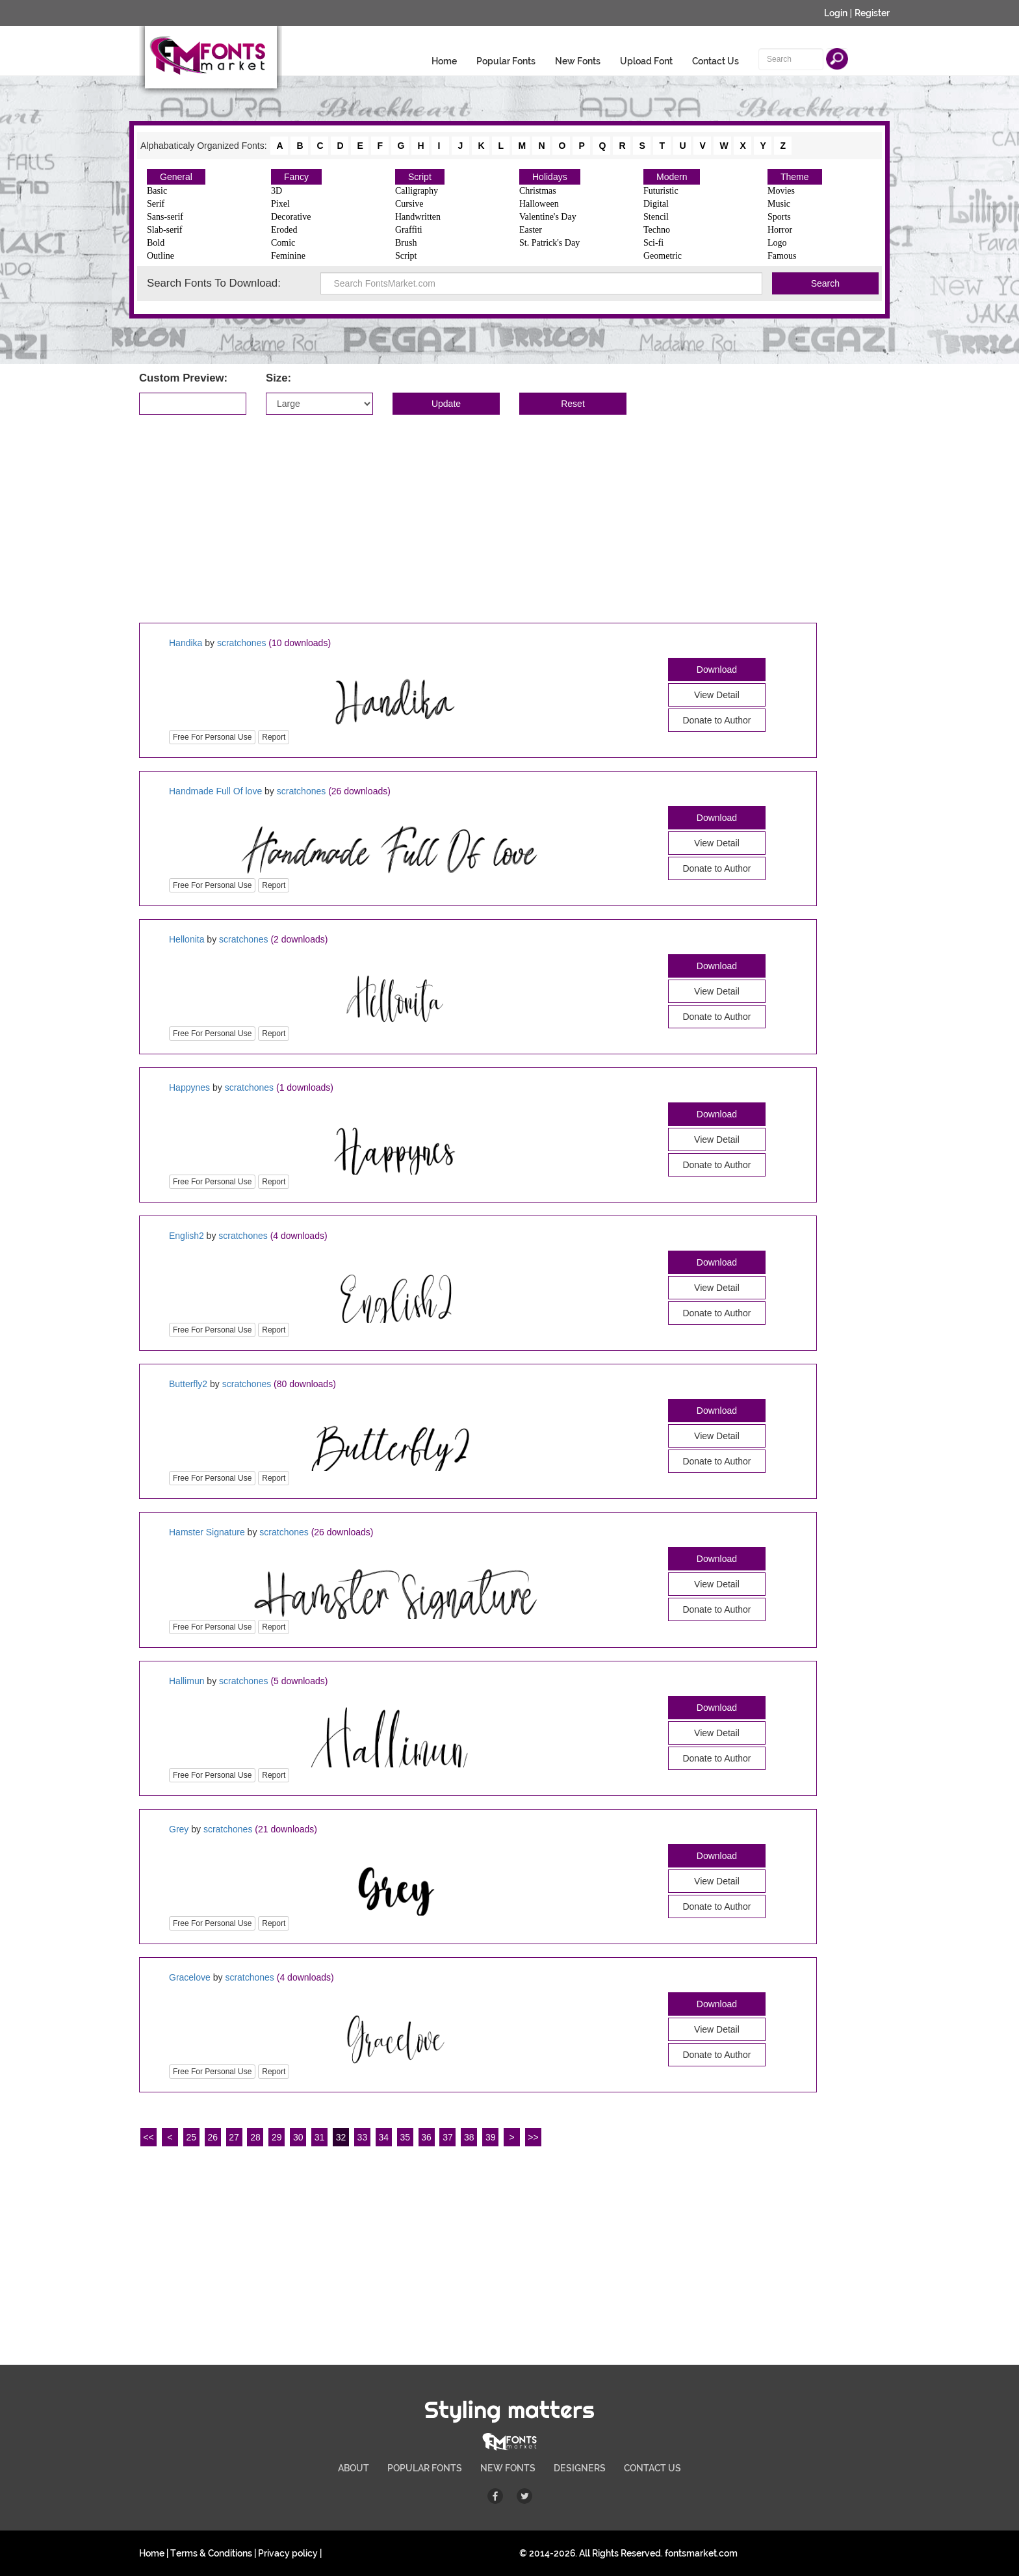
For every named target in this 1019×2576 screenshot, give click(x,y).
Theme (794, 177)
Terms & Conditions (211, 2553)
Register (872, 13)
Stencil (656, 217)
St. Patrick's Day (549, 243)
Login (835, 13)
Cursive (409, 204)
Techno (656, 230)
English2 (186, 1235)
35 (405, 2137)
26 (212, 2137)
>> (533, 2137)
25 (191, 2137)
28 (255, 2137)
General (176, 177)
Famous (781, 256)
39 (490, 2137)
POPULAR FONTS (424, 2468)
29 (277, 2137)
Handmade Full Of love (215, 791)
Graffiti (408, 230)
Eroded (284, 230)
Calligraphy (416, 191)
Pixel (280, 204)
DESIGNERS (580, 2468)
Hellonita (186, 939)
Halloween (539, 204)
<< (148, 2137)
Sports (779, 217)
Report (273, 737)
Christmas (537, 191)
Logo (777, 243)
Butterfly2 (188, 1384)
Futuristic (660, 191)
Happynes (189, 1087)
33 (362, 2137)
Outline (160, 256)
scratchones (241, 643)
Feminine (288, 256)
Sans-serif (165, 217)
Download (717, 669)
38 (469, 2137)
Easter (530, 230)
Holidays (549, 177)
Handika (185, 643)
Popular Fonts (505, 61)
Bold (155, 243)
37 (448, 2137)
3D (276, 191)
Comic (283, 243)
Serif (155, 204)
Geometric (662, 256)
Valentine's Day (547, 217)
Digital (656, 204)
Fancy (296, 177)
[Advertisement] (509, 519)
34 (384, 2137)
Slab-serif (164, 230)
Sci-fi (653, 243)
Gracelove (190, 1977)
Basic (157, 191)
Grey (178, 1829)
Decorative (291, 217)
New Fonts (577, 61)
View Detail (717, 695)
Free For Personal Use (212, 737)
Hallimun (186, 1681)
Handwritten (418, 217)
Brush (406, 243)
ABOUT (353, 2468)
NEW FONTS (507, 2468)
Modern (671, 177)
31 (320, 2137)
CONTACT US (652, 2468)
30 (298, 2137)
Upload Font (646, 61)
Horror (779, 230)
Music (778, 204)
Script (420, 177)
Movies (781, 191)
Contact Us (715, 61)
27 (234, 2137)
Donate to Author (716, 720)
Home (444, 61)
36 (426, 2137)
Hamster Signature (207, 1532)
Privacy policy (288, 2553)
